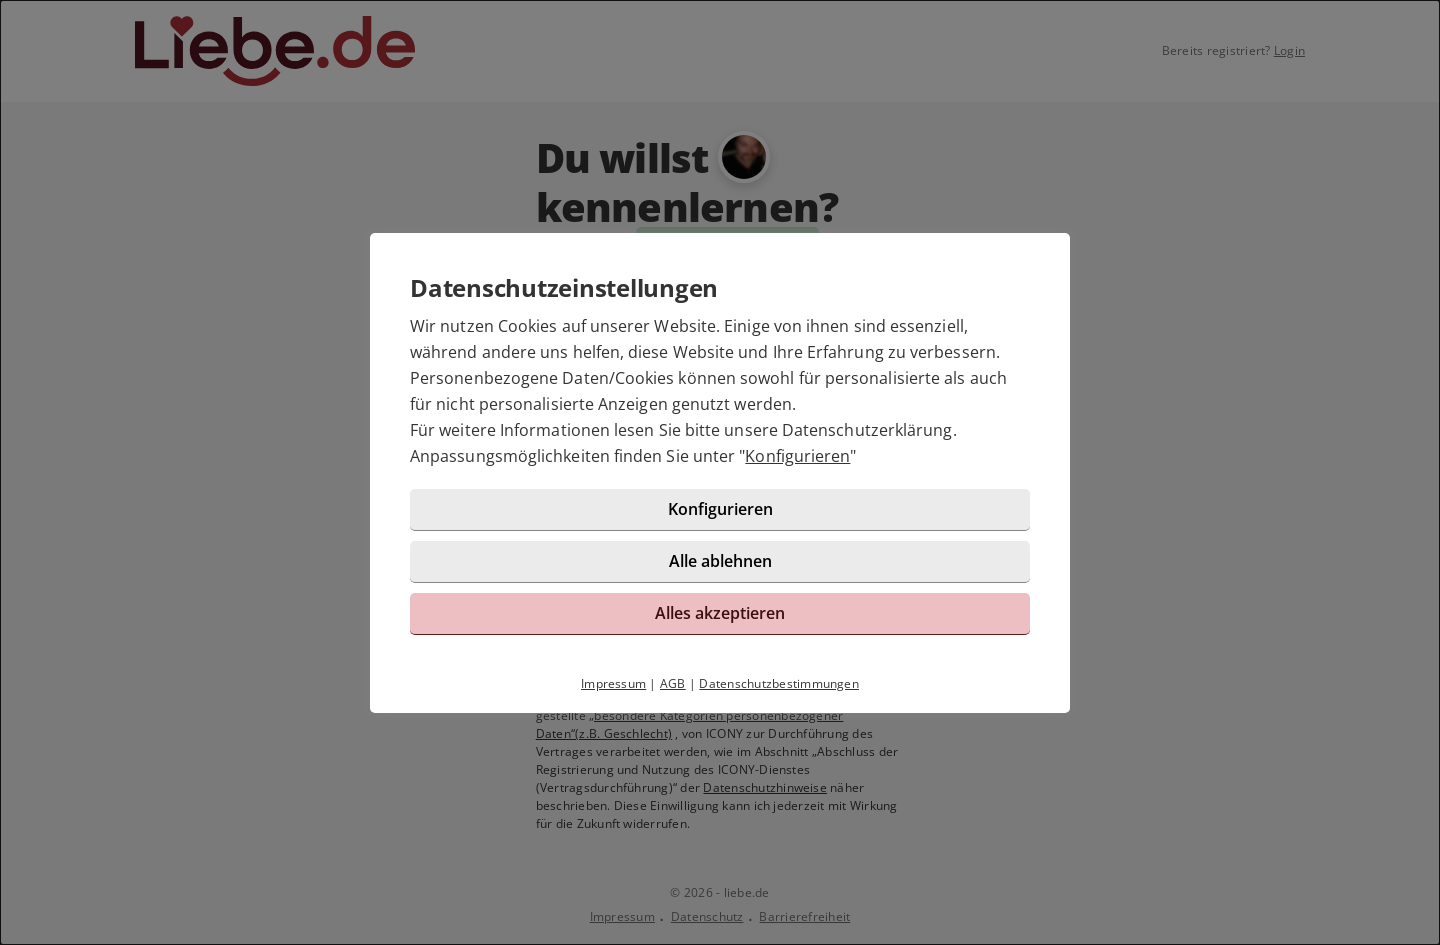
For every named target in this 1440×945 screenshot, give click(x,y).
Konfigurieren (797, 456)
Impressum (613, 683)
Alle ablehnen (720, 561)
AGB (673, 683)
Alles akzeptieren (720, 613)
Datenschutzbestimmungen (779, 683)
